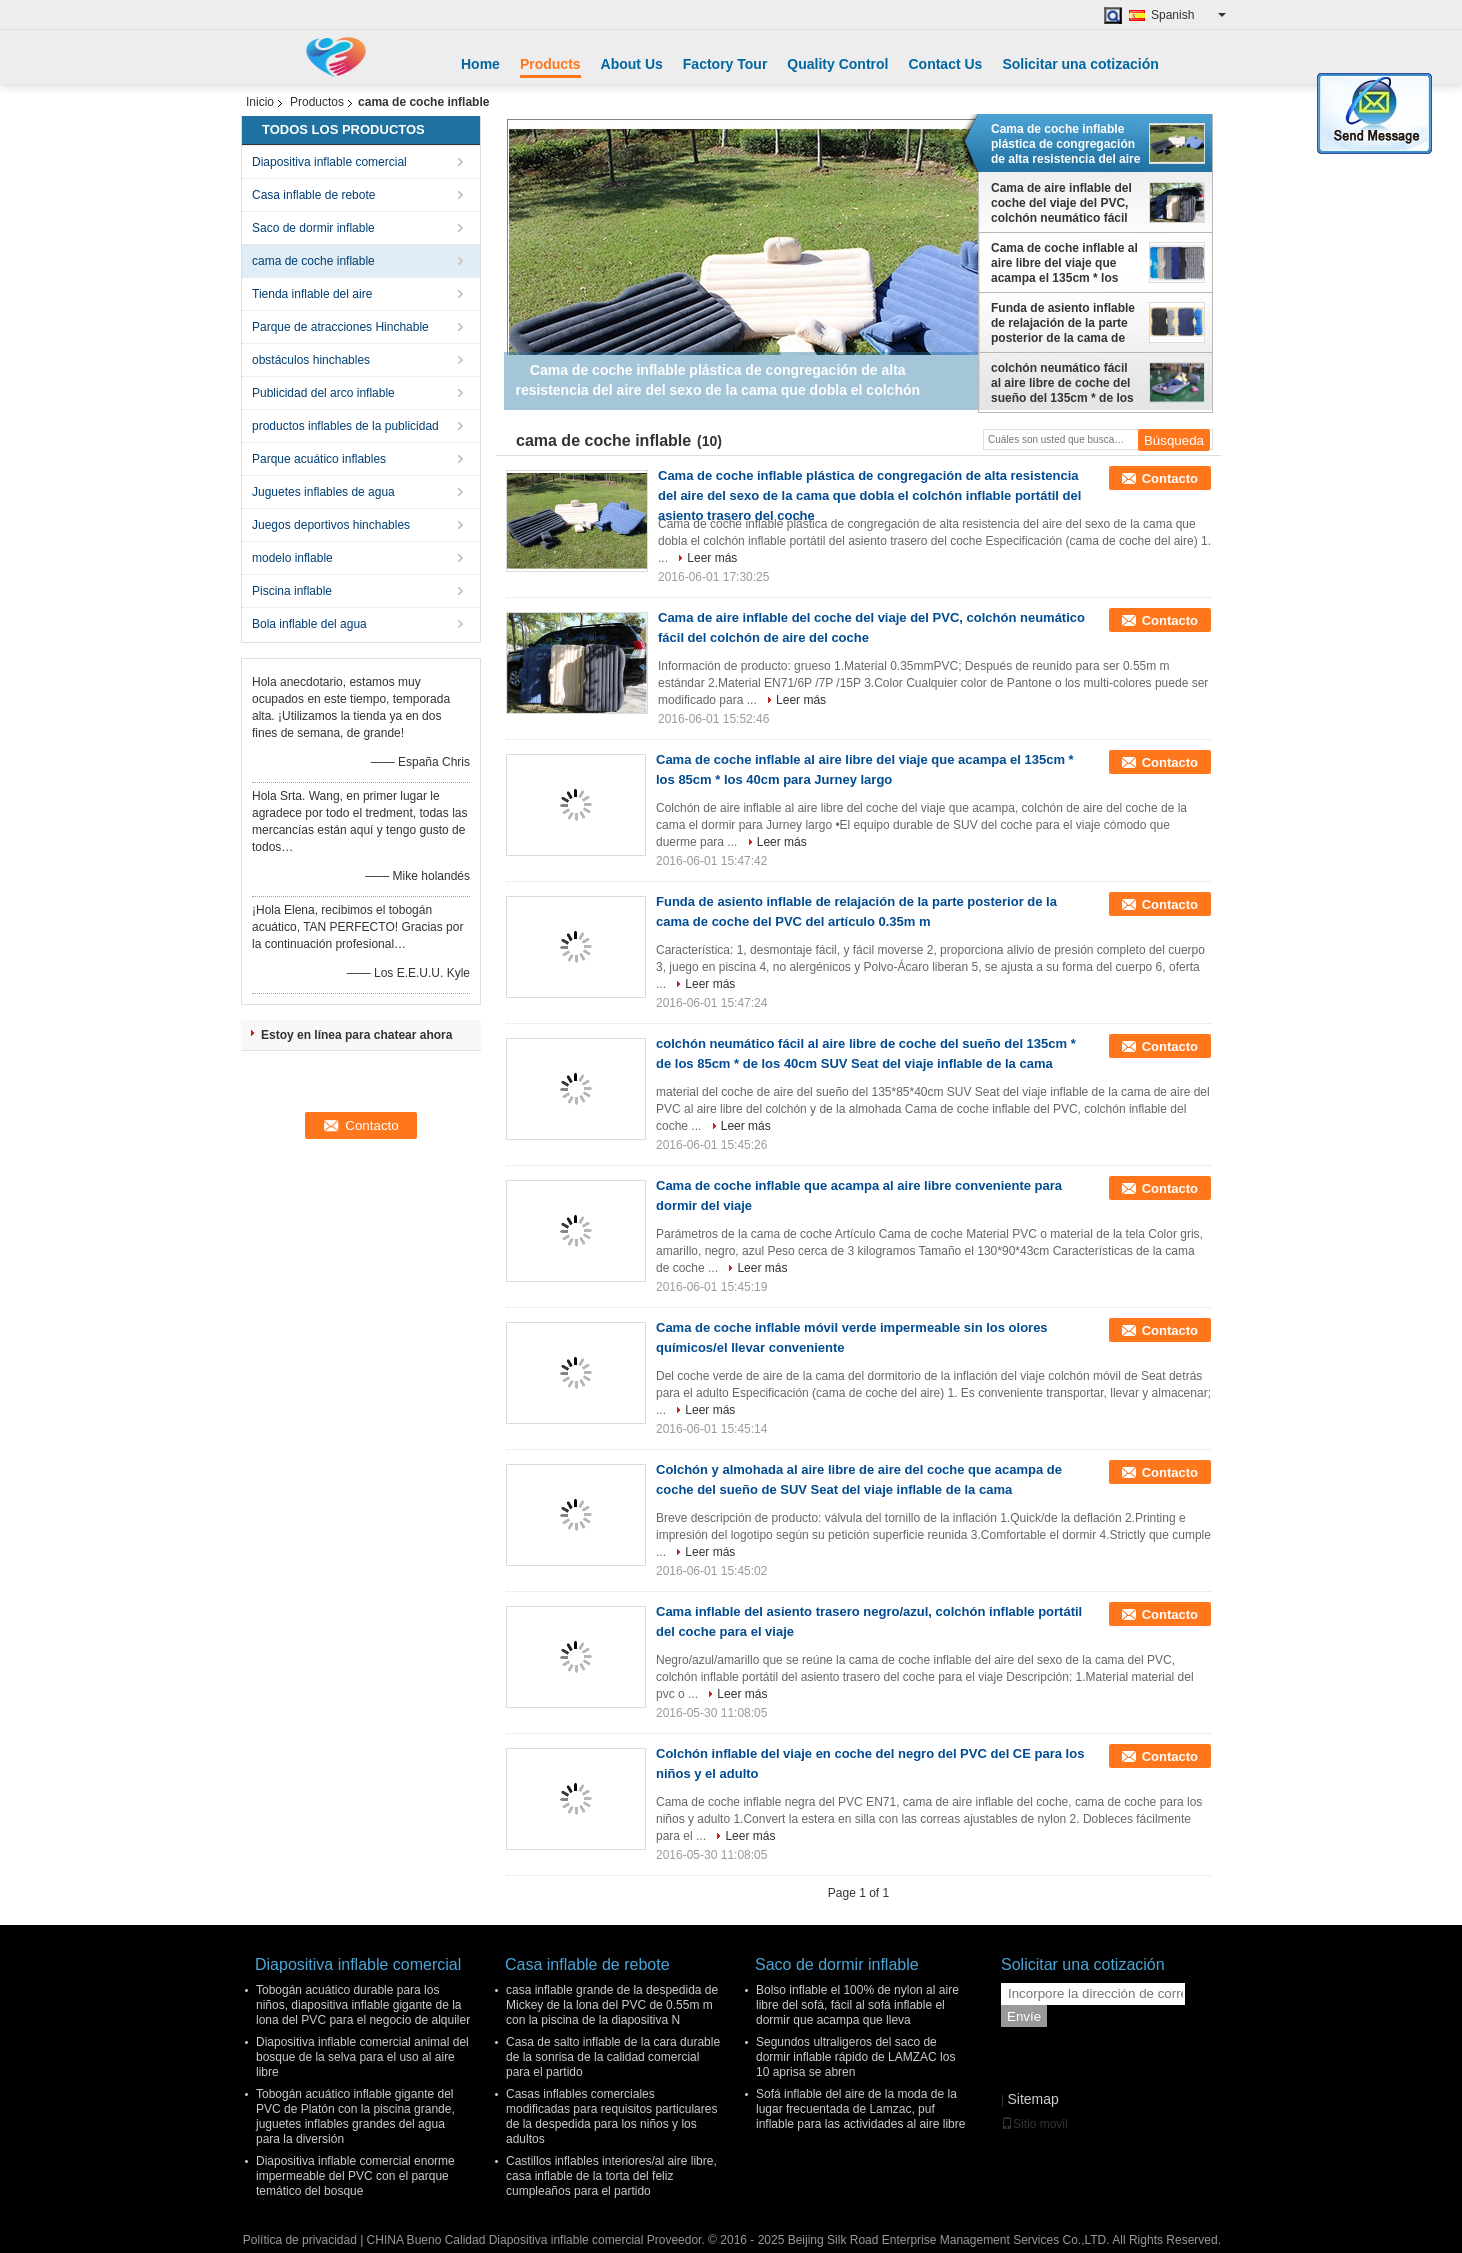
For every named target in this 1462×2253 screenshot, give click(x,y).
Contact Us (945, 64)
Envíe (1024, 2016)
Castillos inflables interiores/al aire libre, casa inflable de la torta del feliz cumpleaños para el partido (611, 2176)
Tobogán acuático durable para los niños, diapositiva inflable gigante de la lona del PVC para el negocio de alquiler (363, 2005)
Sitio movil (1034, 2124)
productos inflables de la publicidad (345, 426)
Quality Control (837, 64)
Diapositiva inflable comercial (329, 162)
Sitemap (1032, 2099)
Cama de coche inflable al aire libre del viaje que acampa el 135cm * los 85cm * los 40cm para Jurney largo (1064, 263)
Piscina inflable (292, 591)
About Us (632, 64)
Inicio (260, 102)
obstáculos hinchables (311, 360)
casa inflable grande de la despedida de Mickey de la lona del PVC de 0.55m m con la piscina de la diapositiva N (612, 2005)
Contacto (1170, 478)
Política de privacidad (300, 2240)
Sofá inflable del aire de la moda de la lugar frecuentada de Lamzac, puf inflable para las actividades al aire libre (860, 2109)
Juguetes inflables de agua (323, 492)
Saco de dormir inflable (313, 228)
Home (480, 64)
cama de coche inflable (313, 261)
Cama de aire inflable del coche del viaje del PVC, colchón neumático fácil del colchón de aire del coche (1061, 203)
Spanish (1188, 15)
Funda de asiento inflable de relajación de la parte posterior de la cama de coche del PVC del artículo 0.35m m (1063, 323)
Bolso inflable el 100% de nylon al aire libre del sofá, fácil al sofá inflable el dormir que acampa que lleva (857, 2005)
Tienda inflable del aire (312, 294)
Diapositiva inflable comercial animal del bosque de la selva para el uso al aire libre (362, 2057)
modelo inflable (292, 558)
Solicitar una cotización (1080, 64)
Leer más (712, 558)
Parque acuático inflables (319, 459)
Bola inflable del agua (309, 624)
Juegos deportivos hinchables (331, 525)
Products (550, 64)
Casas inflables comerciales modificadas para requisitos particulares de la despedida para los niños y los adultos (611, 2116)
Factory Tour (725, 64)
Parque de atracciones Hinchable (340, 327)
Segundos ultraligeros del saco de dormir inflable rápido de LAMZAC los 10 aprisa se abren (855, 2057)
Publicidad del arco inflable (323, 393)
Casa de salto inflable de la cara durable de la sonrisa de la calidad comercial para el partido (613, 2057)
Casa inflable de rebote (313, 195)
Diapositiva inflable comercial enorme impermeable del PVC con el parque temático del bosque (355, 2176)
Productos (317, 102)
